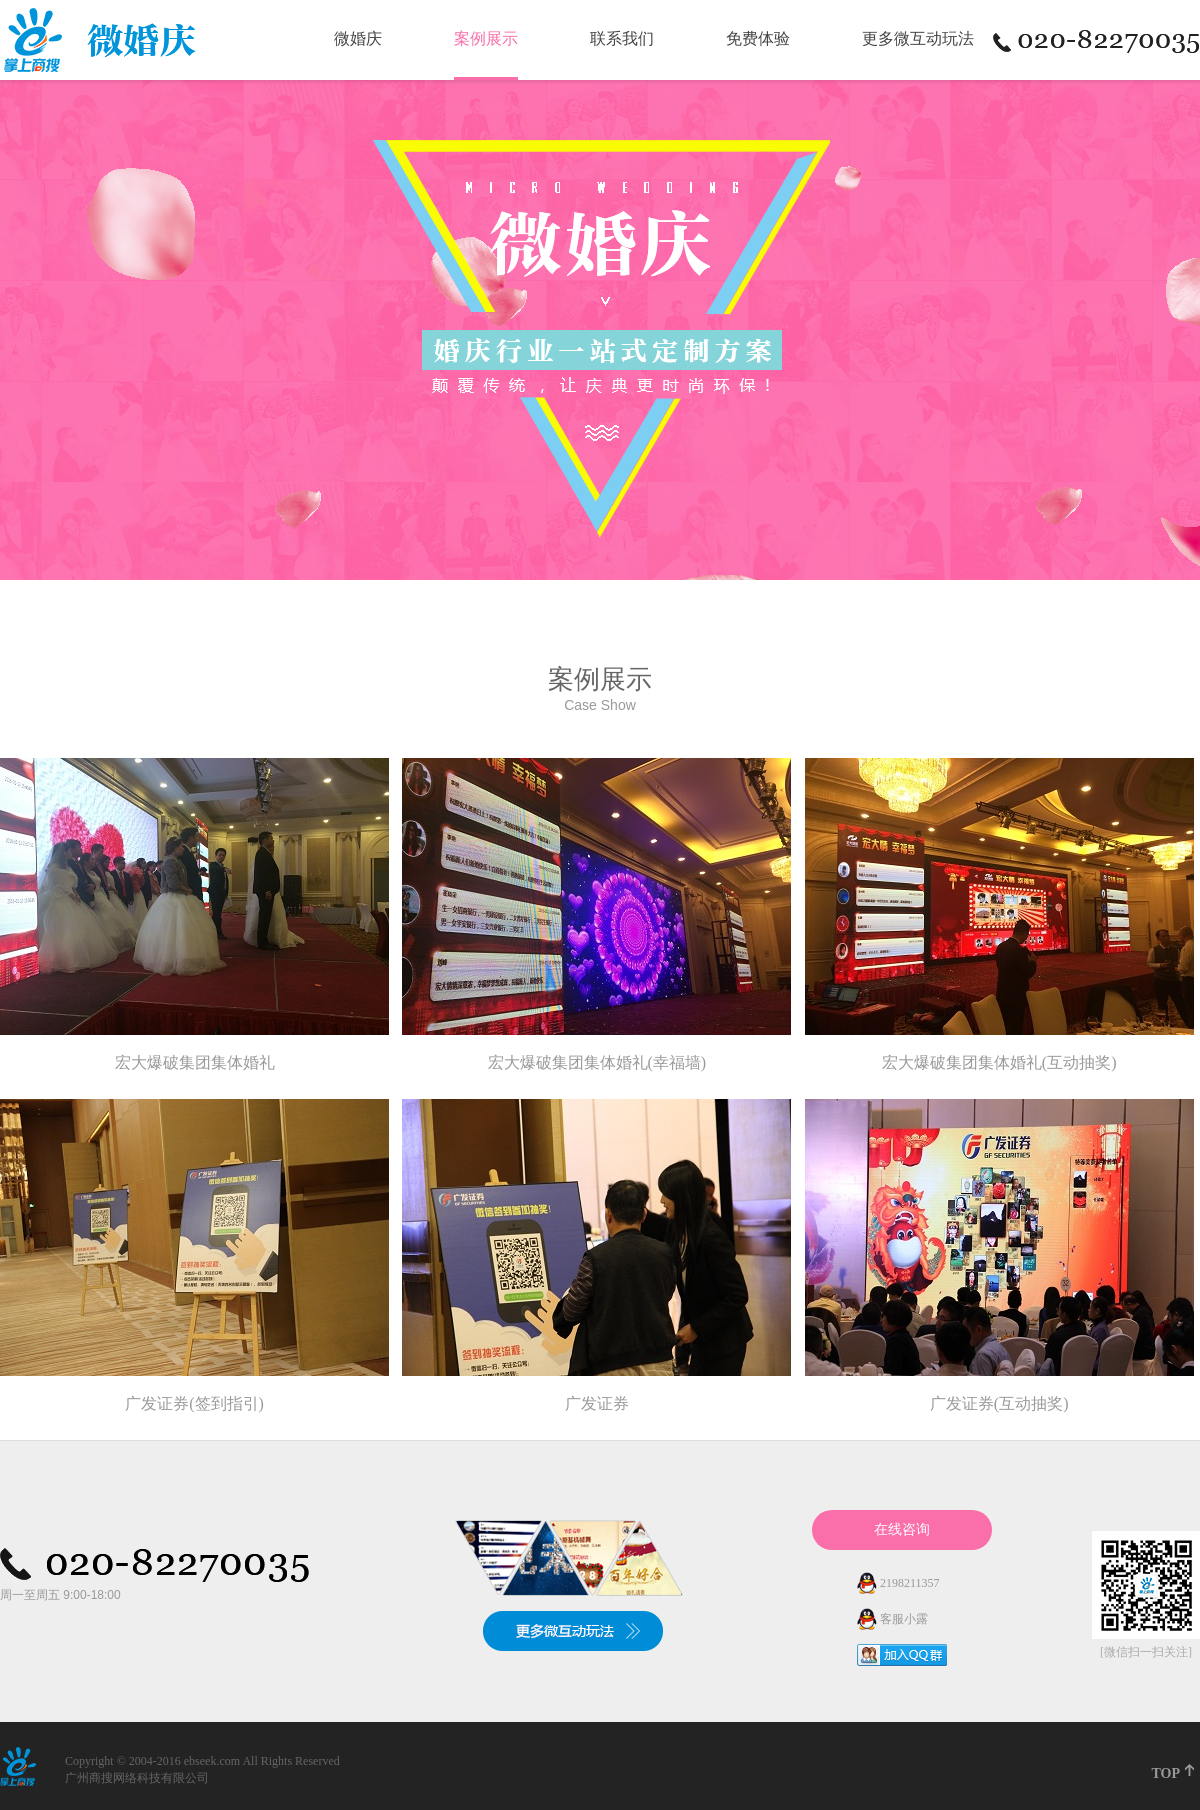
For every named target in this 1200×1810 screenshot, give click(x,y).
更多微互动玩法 (918, 38)
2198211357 (908, 1583)
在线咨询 (902, 1529)
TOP (1165, 1773)
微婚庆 (358, 38)
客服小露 (902, 1619)
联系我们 (622, 38)
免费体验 (758, 38)
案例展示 (486, 38)
